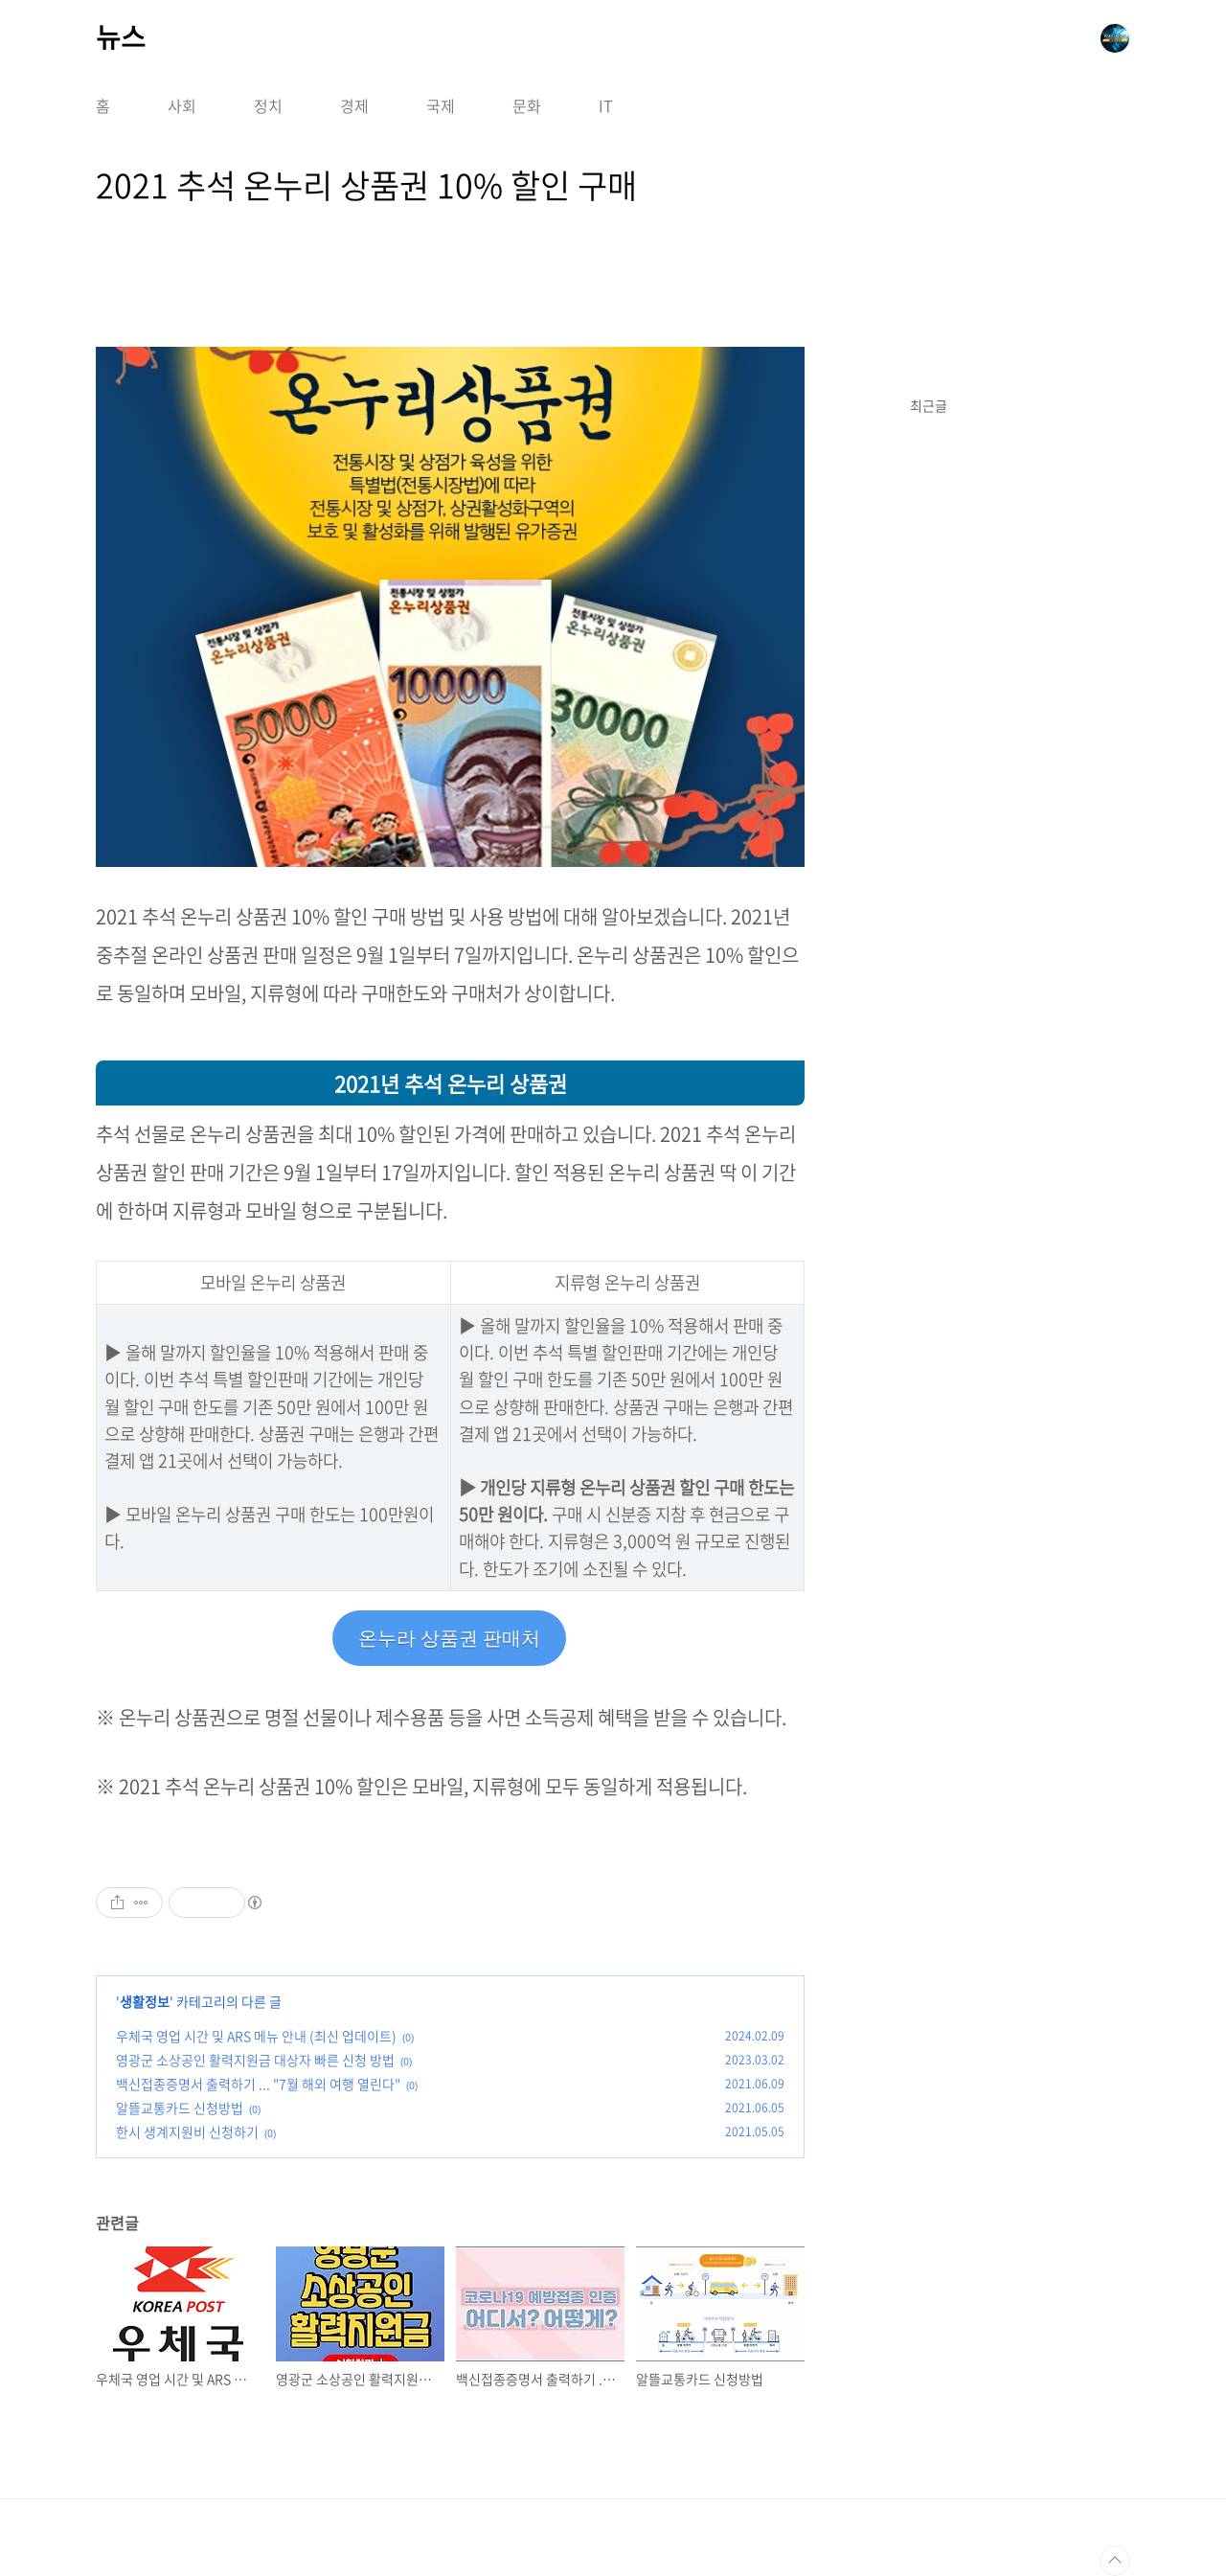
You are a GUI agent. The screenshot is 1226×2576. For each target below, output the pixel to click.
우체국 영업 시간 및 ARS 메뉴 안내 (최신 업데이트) (256, 2035)
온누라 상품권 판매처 (449, 1638)
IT (606, 105)
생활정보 (145, 2001)
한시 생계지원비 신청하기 (187, 2131)
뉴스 (121, 37)
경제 (354, 105)
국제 (440, 105)
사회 (182, 105)
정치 (268, 105)
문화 (526, 105)
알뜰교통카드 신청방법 (179, 2107)
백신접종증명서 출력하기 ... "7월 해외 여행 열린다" (258, 2083)
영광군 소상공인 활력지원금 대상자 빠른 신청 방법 (255, 2059)
